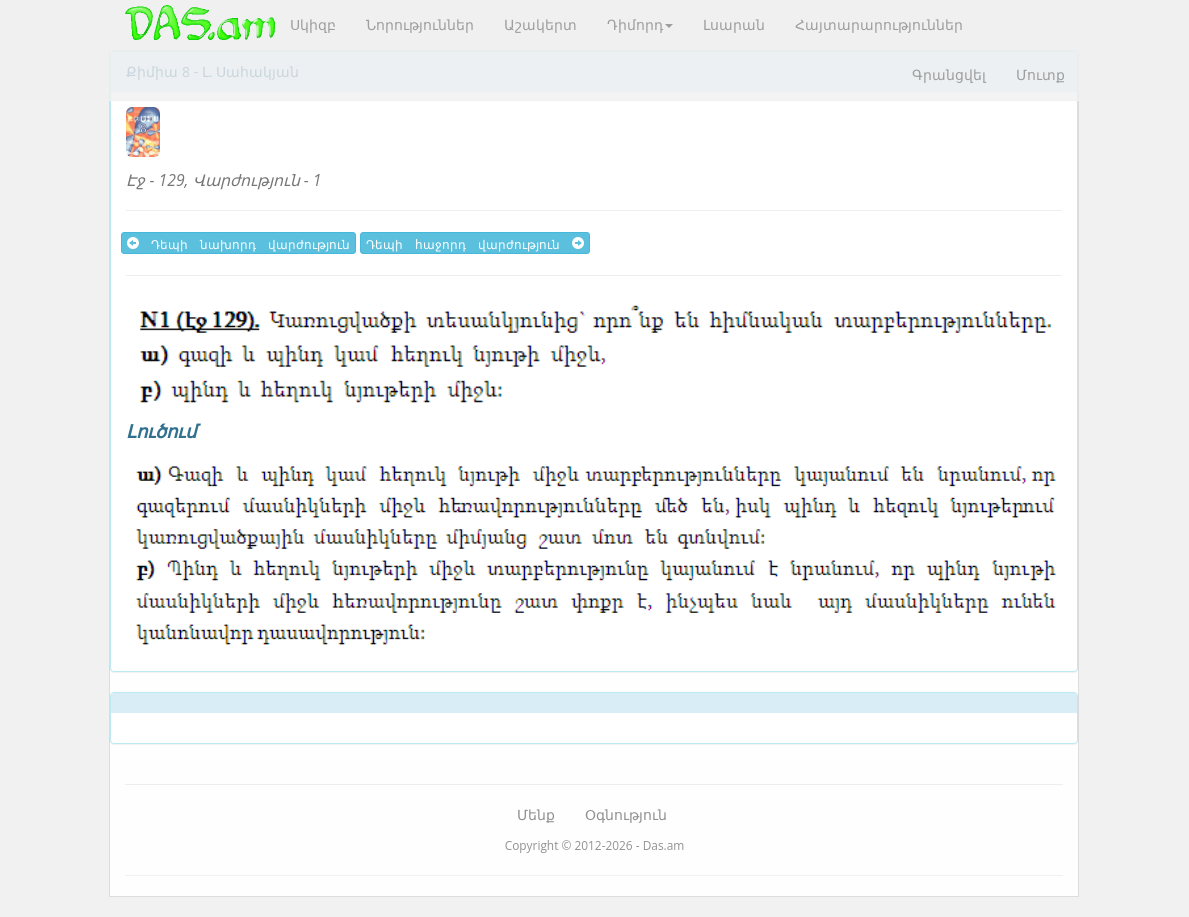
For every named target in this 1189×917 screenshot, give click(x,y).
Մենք (536, 814)
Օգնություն (626, 814)
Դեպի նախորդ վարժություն (238, 243)
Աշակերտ (540, 24)
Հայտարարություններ (879, 24)
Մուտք (1040, 74)
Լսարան (734, 24)
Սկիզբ (313, 24)
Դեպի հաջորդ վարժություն (475, 243)
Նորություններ (420, 24)
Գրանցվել (949, 74)
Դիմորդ (640, 24)
